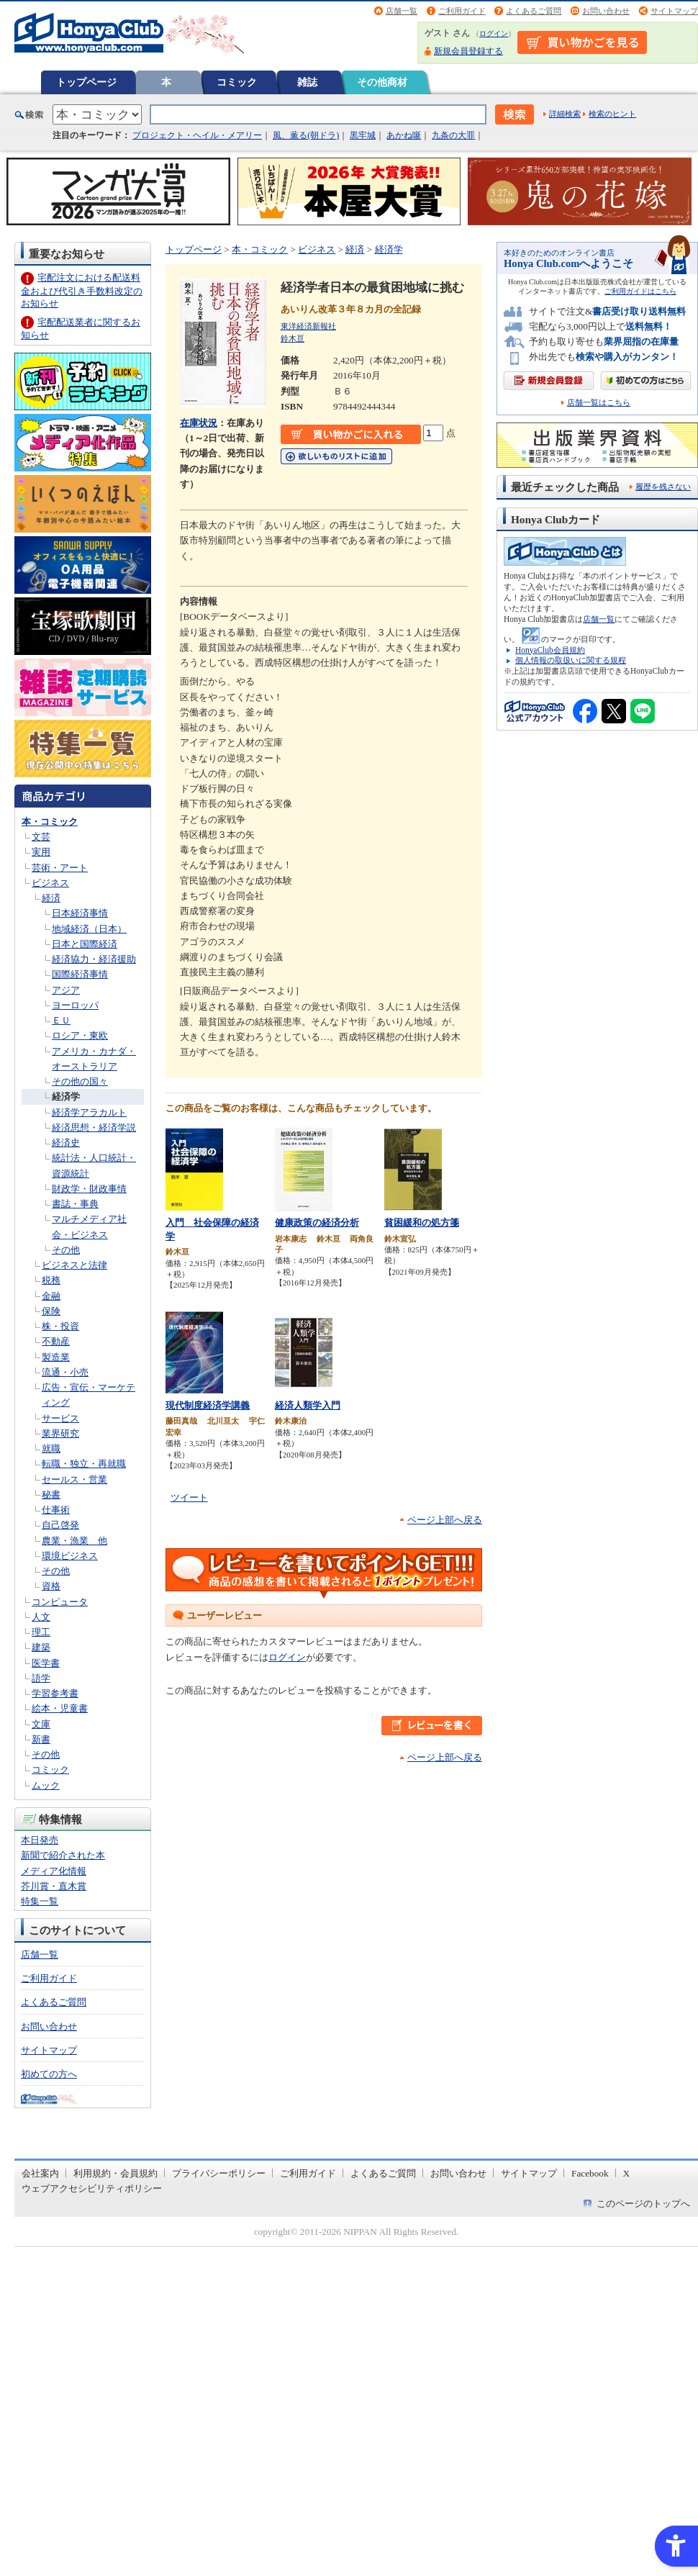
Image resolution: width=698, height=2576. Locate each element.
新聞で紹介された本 (63, 1855)
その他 (66, 1249)
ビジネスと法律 (74, 1265)
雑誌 (307, 82)
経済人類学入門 (307, 1405)
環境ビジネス (70, 1555)
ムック (46, 1785)
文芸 (41, 836)
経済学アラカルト (89, 1112)
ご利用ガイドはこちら (640, 291)
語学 (41, 1678)
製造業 (56, 1357)
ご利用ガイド (462, 10)
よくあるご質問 (533, 10)
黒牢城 (363, 135)
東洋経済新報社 (308, 326)
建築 (41, 1647)
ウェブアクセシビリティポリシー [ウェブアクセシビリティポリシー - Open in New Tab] (92, 2188)
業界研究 (60, 1433)
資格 (51, 1586)
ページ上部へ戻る (444, 1519)
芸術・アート (60, 867)
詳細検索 (565, 113)
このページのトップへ (643, 2203)
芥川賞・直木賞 (53, 1886)
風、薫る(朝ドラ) (306, 135)
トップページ (86, 82)
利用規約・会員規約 (115, 2173)
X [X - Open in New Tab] (626, 2173)
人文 (41, 1617)
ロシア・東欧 (80, 1035)
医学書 (46, 1663)
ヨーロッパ (75, 1005)
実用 (41, 851)
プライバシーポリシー (219, 2173)
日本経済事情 (80, 913)
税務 (51, 1280)
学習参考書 (55, 1693)
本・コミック (50, 821)
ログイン (493, 33)
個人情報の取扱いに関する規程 (570, 660)
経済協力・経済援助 (94, 959)
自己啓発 (60, 1524)
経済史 (66, 1142)
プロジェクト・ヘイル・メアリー (197, 135)
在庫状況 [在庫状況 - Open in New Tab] (198, 422)
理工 (41, 1632)
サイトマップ (674, 10)
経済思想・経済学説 (94, 1127)
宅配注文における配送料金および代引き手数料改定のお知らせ (81, 290)
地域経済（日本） (89, 928)
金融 (51, 1296)
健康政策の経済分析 (317, 1222)
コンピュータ (60, 1601)
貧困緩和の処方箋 (421, 1222)
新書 (41, 1739)
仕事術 (56, 1509)
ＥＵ (61, 1020)
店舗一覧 (401, 10)
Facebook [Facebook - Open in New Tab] (590, 2173)
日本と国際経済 (84, 944)
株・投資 (60, 1326)
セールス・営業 (74, 1479)
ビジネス (50, 882)
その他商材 (382, 82)
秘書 (51, 1494)
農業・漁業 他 (74, 1540)
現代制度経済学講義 (208, 1405)
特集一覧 (39, 1901)
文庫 (41, 1724)
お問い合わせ (606, 10)
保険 (51, 1311)
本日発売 (39, 1840)
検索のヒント (612, 113)
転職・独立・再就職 (84, 1463)
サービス (60, 1418)
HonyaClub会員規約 (550, 650)
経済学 (66, 1096)
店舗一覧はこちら (598, 403)
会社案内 (40, 2173)
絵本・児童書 (60, 1708)
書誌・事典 (75, 1203)
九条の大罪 (453, 135)
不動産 (56, 1341)
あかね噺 (403, 135)
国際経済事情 (80, 974)
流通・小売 (65, 1372)
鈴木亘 (292, 338)
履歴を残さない (663, 486)
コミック (237, 82)
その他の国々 (80, 1081)
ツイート (189, 1497)
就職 (51, 1448)
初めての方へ (49, 2074)
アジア (66, 990)
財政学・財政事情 (89, 1188)
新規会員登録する (468, 51)
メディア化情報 (53, 1871)
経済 (51, 897)
